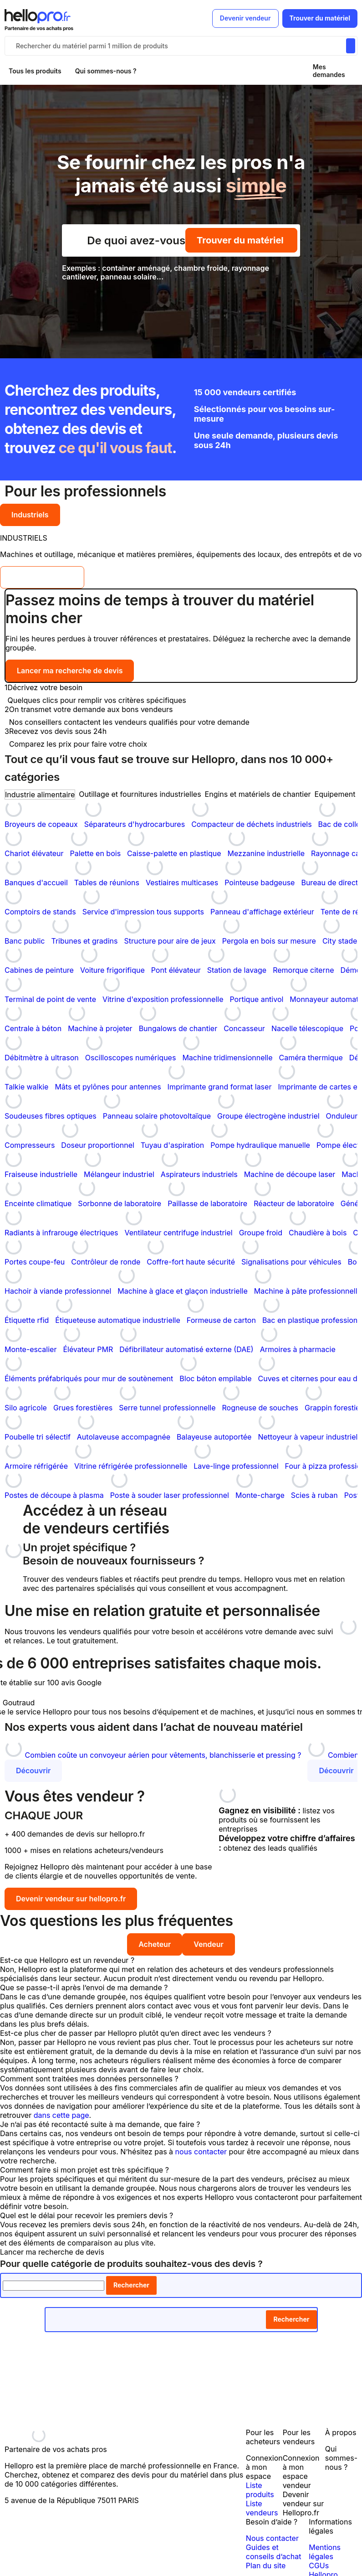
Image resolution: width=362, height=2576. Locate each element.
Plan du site (266, 2565)
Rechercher (131, 2285)
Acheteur (154, 1944)
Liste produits (260, 2490)
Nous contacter (272, 2538)
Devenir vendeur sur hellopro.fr (71, 1898)
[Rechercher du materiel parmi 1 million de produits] (350, 45)
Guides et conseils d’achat (273, 2552)
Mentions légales (325, 2552)
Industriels (30, 514)
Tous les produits (35, 71)
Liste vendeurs (262, 2508)
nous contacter (201, 2151)
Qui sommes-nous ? (106, 71)
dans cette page (61, 2115)
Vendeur (209, 1944)
